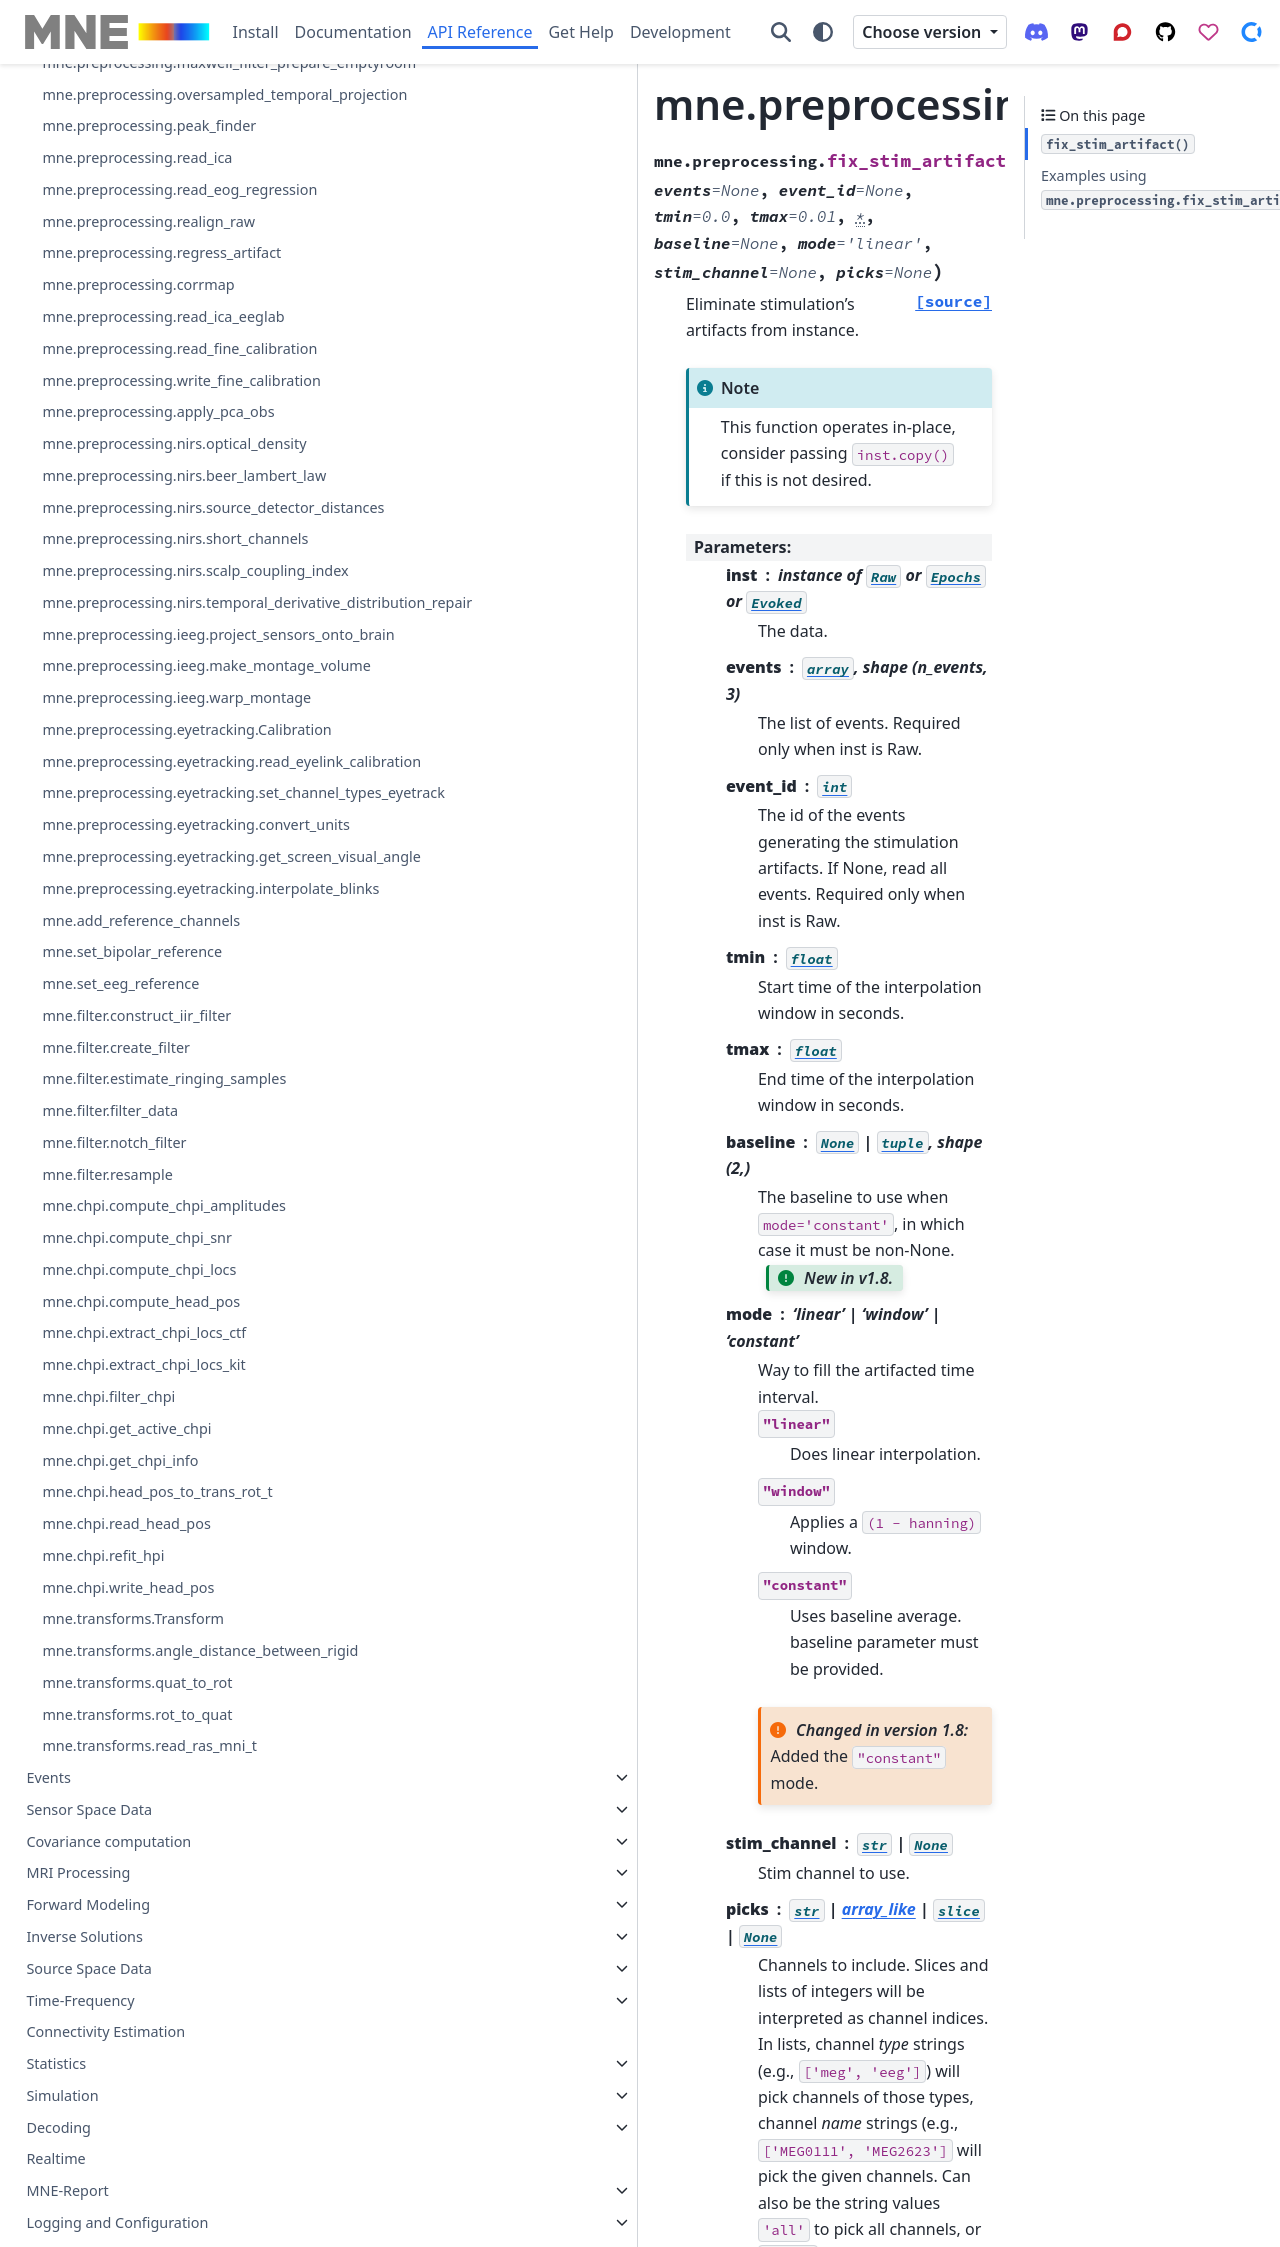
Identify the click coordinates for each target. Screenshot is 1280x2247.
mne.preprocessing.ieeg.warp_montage (172, 1493)
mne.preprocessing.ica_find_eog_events (173, 343)
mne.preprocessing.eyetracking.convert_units (173, 1716)
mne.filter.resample (107, 2124)
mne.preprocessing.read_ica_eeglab (163, 863)
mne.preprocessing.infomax (137, 386)
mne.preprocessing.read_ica (137, 680)
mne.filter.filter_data (110, 2061)
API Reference (480, 32)
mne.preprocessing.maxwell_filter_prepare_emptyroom (170, 549)
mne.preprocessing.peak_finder (149, 648)
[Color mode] (823, 32)
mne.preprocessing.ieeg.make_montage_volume (169, 1438)
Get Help (580, 32)
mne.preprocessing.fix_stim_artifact (167, 244)
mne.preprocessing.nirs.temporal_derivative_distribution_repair (171, 1327)
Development (680, 32)
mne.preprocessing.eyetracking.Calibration (173, 1549)
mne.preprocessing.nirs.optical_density (170, 1049)
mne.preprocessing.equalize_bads (157, 474)
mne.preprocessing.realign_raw (148, 767)
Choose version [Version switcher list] (923, 32)
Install (256, 32)
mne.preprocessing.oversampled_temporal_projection (169, 605)
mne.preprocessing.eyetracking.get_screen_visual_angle (171, 1771)
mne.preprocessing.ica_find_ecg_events (172, 287)
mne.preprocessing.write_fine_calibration (172, 962)
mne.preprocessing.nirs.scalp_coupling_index (173, 1271)
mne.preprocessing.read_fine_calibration (170, 906)
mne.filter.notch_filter (114, 2093)
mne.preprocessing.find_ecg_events (163, 180)
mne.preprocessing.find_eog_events (163, 212)
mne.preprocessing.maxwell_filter (156, 505)
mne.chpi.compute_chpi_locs (139, 2220)
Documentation (353, 32)
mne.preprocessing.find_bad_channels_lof (172, 81)
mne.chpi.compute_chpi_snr (137, 2188)
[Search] (781, 32)
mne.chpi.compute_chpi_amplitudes (164, 2156)
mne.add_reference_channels (141, 1870)
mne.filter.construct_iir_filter (136, 1965)
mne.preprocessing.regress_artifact (161, 799)
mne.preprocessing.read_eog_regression (170, 724)
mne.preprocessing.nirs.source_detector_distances (171, 1160)
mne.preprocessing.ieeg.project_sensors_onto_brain (172, 1382)
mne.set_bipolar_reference (132, 1902)
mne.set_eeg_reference (120, 1934)
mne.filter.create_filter (116, 1997)
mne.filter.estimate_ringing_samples (164, 2029)
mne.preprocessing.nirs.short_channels (171, 1216)
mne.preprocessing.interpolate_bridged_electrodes (172, 430)
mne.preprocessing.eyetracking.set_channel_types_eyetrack (171, 1660)
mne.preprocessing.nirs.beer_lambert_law (172, 1105)
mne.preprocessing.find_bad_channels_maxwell (172, 136)
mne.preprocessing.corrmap (138, 831)
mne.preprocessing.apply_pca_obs (158, 1005)
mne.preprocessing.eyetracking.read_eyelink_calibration (173, 1604)
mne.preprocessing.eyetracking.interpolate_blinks (170, 1827)
